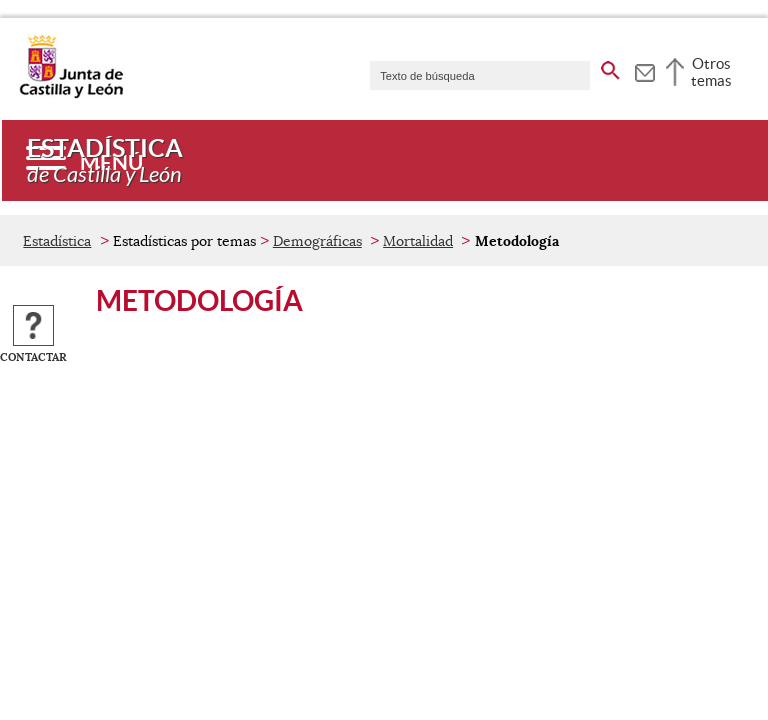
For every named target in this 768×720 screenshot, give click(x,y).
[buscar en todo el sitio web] (610, 67)
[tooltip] (644, 70)
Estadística (57, 241)
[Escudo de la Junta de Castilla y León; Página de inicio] (71, 94)
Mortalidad (418, 241)
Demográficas (317, 241)
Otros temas (711, 72)
